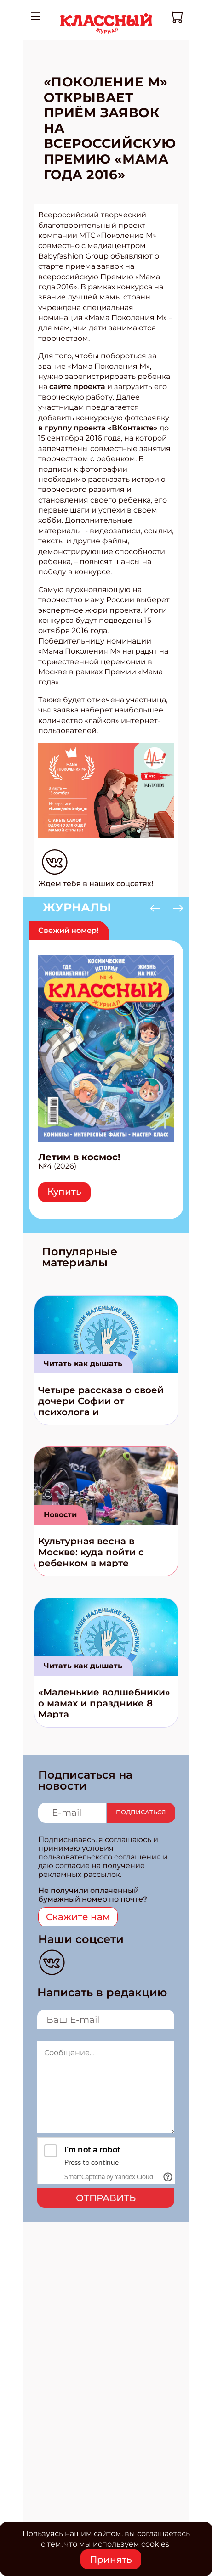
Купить (64, 1191)
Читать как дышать (83, 1363)
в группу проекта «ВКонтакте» (98, 428)
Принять (111, 2559)
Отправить (106, 2197)
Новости (60, 1514)
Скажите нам (78, 1916)
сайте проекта (77, 386)
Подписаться (141, 1812)
